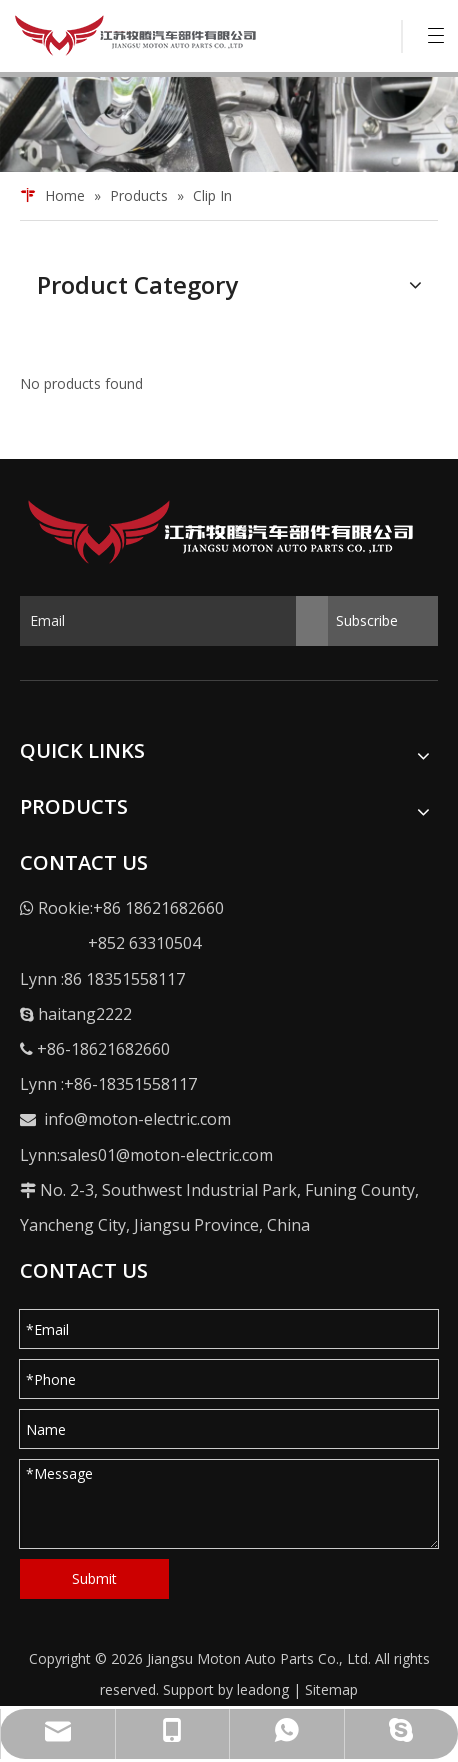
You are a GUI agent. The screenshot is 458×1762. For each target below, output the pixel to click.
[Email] (174, 621)
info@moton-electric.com (137, 1119)
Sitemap (331, 1689)
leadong (263, 1689)
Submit (94, 1578)
